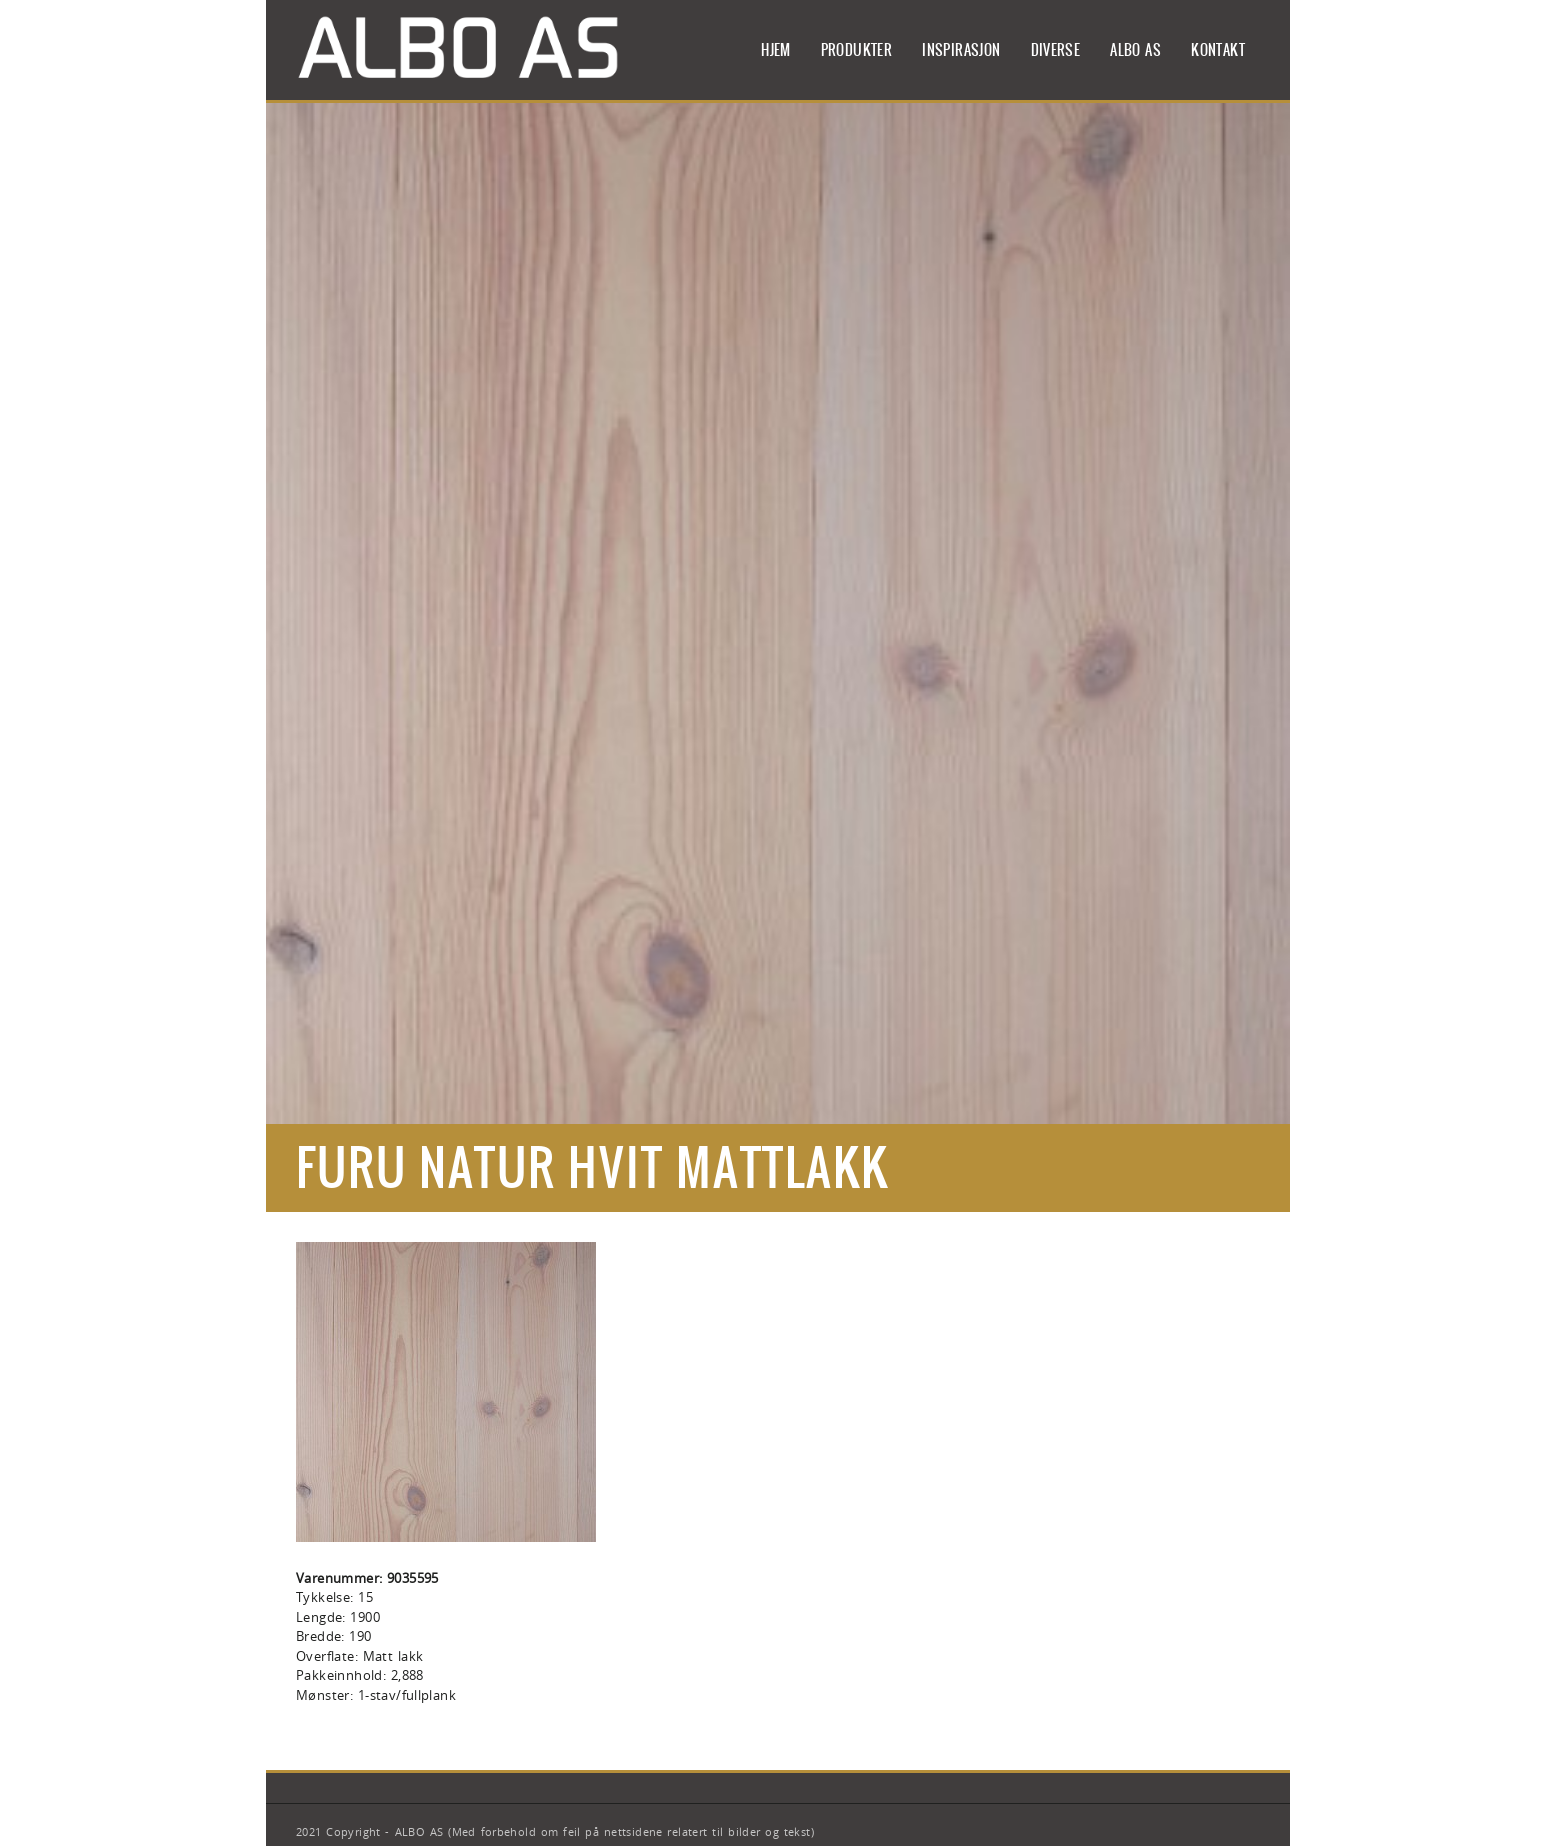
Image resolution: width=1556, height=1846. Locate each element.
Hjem (776, 50)
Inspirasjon (961, 50)
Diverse (1056, 50)
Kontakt (1218, 50)
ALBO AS (1135, 50)
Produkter (857, 50)
